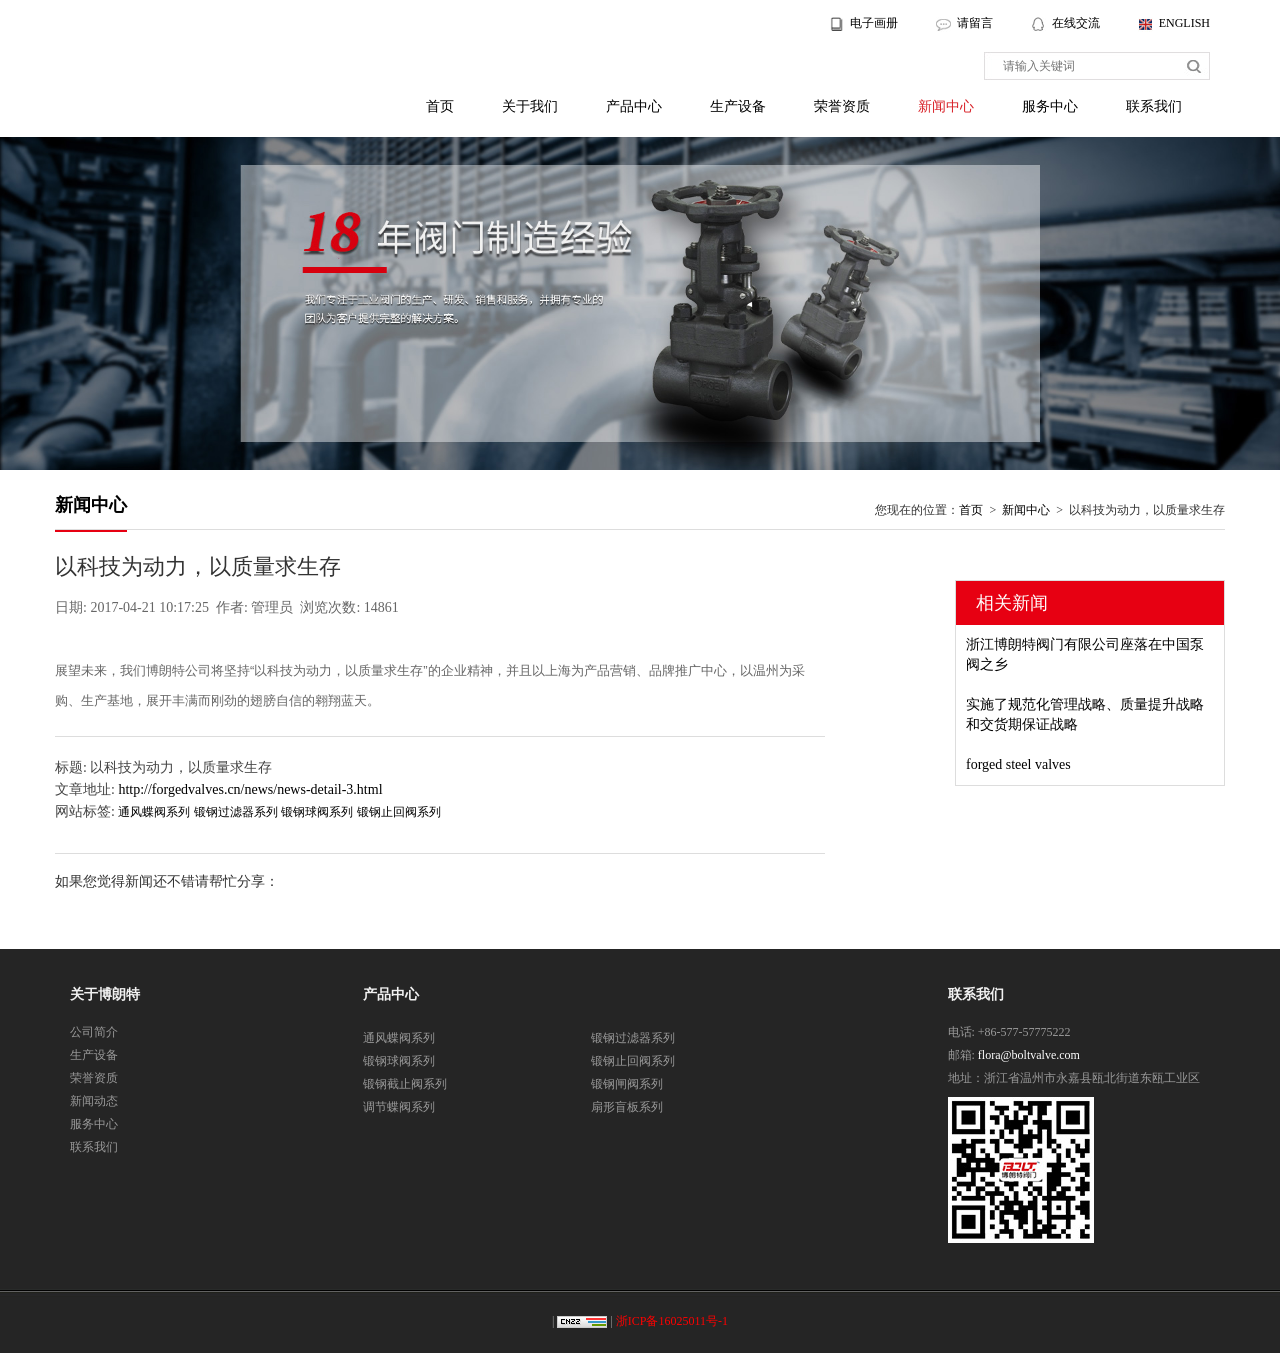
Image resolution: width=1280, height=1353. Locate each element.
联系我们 (1154, 106)
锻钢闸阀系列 (627, 1084)
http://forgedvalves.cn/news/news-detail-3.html (250, 789)
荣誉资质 (842, 106)
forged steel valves (1018, 764)
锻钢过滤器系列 (236, 812)
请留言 (975, 23)
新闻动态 (94, 1101)
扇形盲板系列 (627, 1107)
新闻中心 (946, 106)
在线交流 (1077, 23)
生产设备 (738, 106)
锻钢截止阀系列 (405, 1084)
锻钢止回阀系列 (399, 812)
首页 (440, 106)
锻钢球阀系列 (317, 812)
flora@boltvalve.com (1029, 1055)
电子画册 (874, 23)
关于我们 (530, 106)
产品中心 (634, 106)
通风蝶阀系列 (154, 812)
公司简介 (94, 1032)
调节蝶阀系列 (399, 1107)
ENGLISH (1184, 23)
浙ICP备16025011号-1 (672, 1321)
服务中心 (1050, 106)
